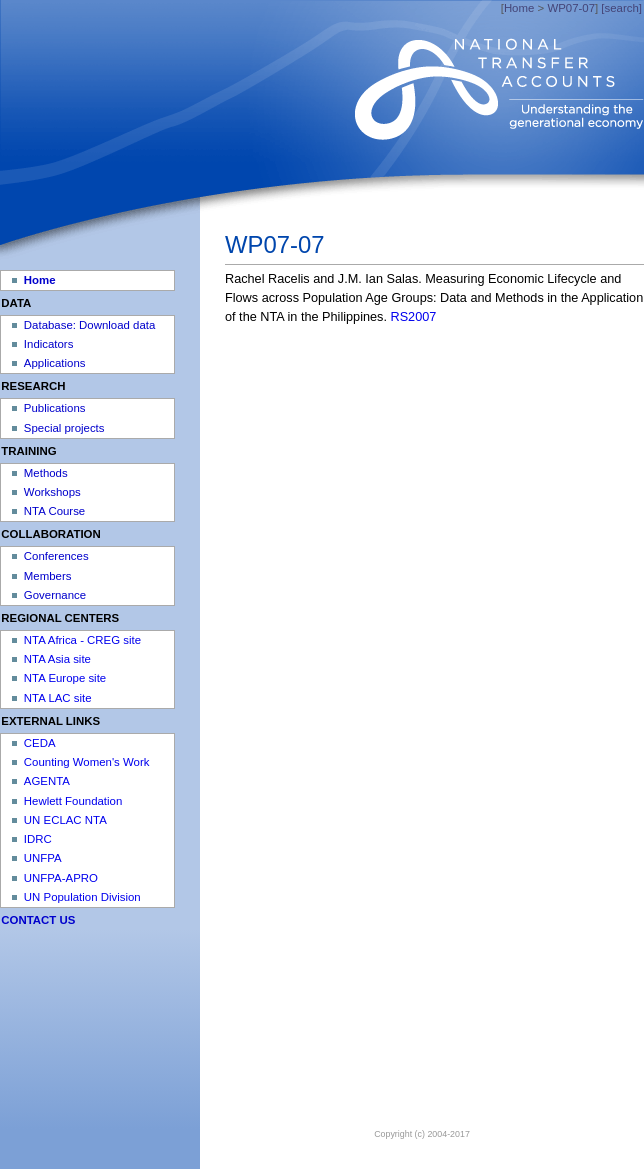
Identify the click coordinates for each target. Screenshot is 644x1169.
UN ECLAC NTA (65, 820)
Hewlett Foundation (73, 801)
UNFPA (43, 858)
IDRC (38, 839)
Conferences (56, 556)
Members (48, 576)
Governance (55, 595)
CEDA (40, 743)
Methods (46, 473)
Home (519, 8)
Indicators (49, 344)
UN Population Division (82, 897)
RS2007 (414, 317)
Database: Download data (89, 325)
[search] (621, 8)
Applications (55, 363)
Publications (55, 408)
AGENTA (47, 781)
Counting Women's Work (87, 762)
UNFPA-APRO (61, 878)
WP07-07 (571, 8)
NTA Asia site (57, 659)
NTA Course (54, 511)
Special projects (64, 428)
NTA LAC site (58, 698)
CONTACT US (38, 920)
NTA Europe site (65, 678)
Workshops (52, 492)
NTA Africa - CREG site (82, 640)
